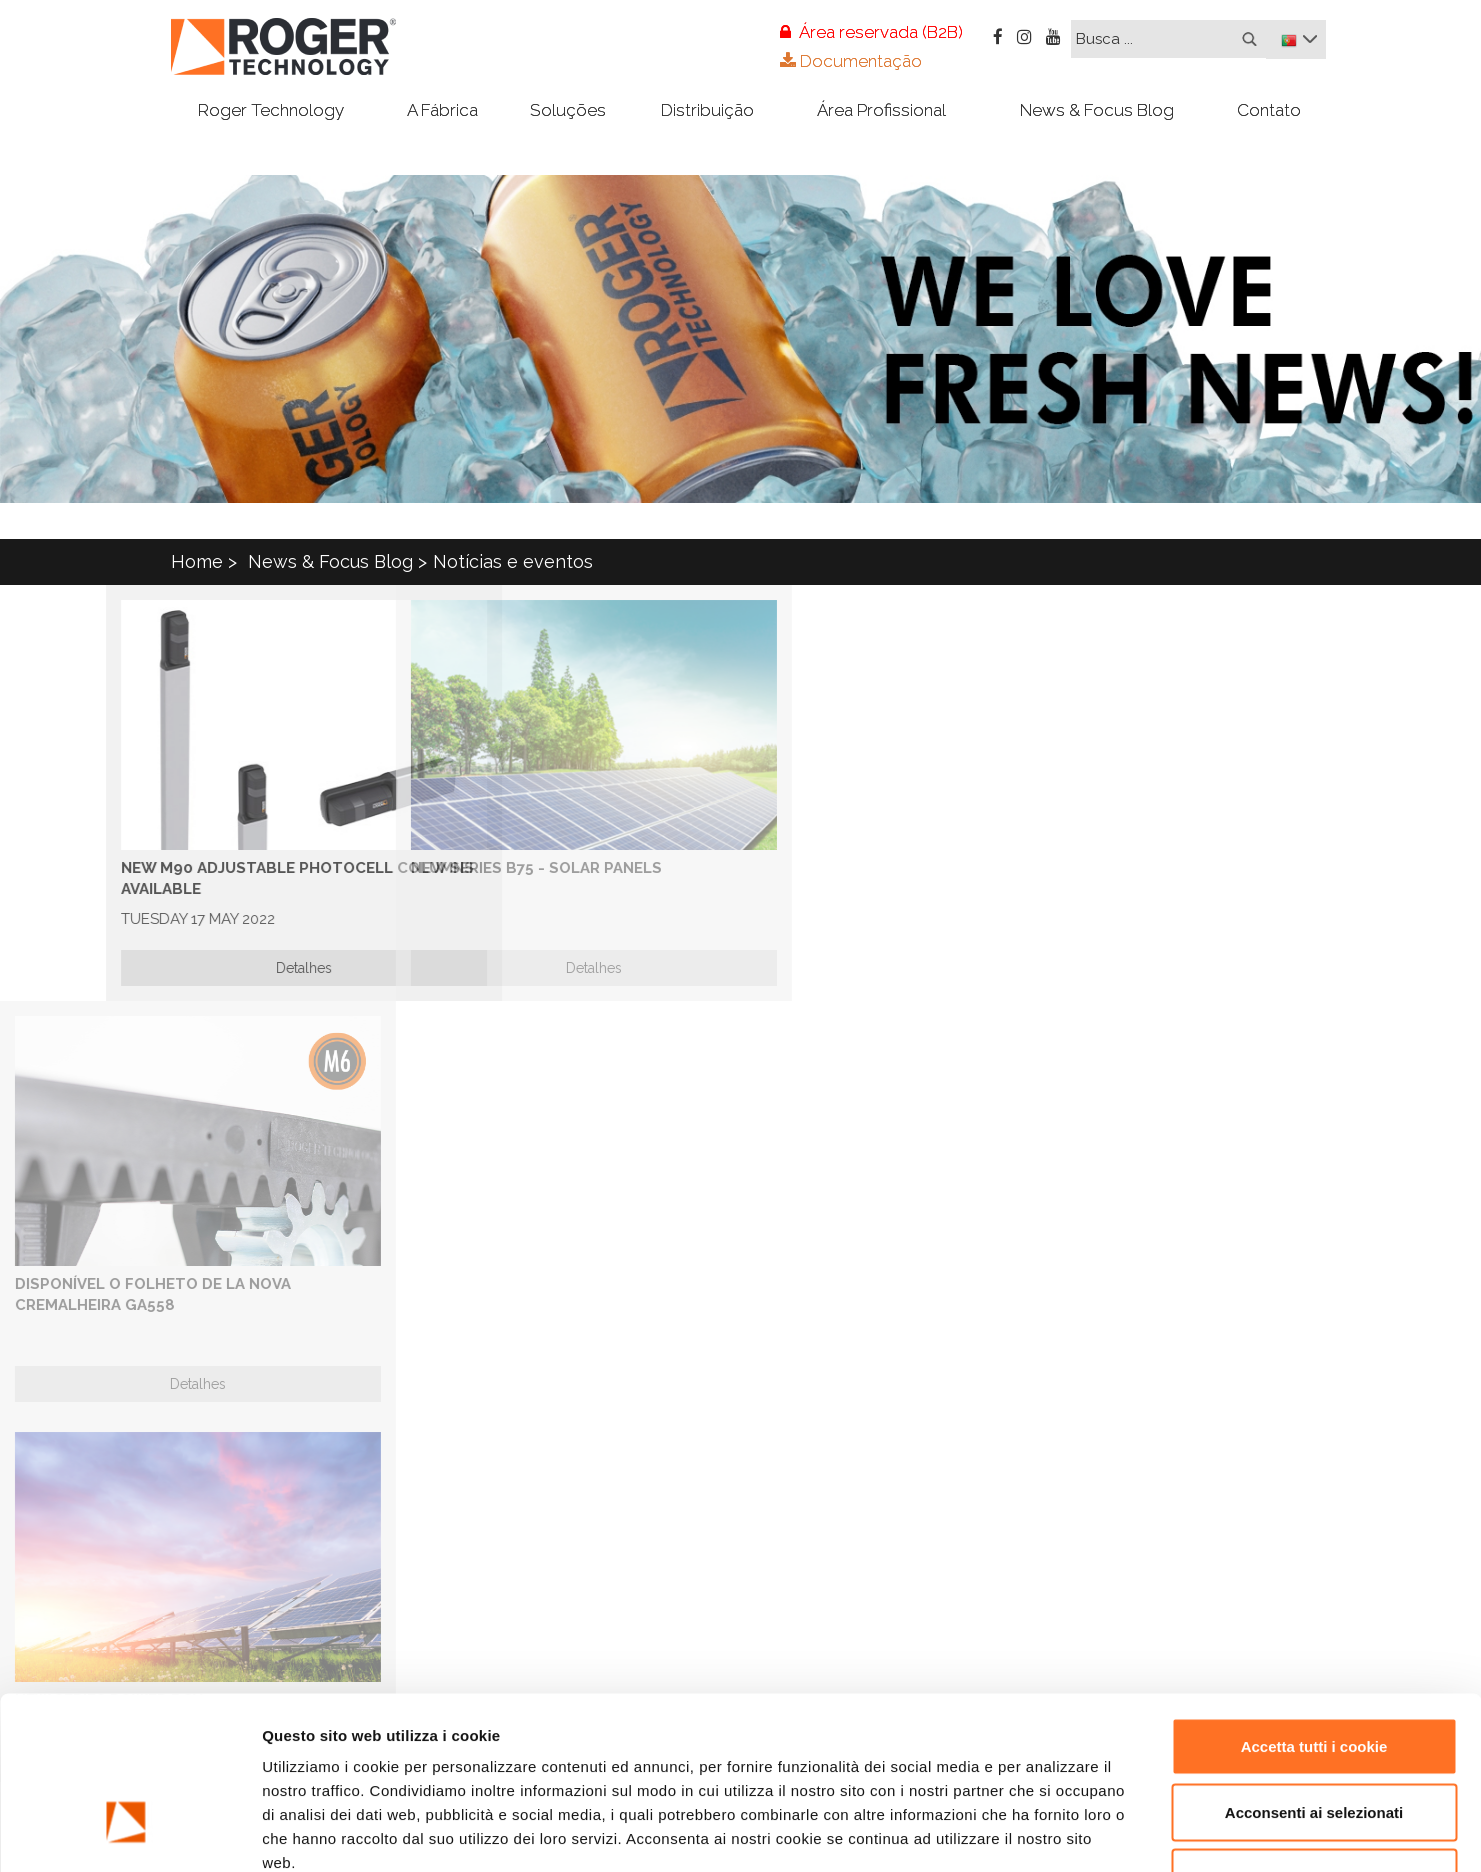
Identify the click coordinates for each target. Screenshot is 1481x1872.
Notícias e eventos (513, 561)
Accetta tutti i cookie (1314, 1609)
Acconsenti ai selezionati (1314, 1675)
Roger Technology (271, 110)
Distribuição (707, 110)
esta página (214, 1526)
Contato (1269, 110)
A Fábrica (442, 110)
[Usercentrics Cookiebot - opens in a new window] (129, 1833)
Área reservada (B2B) (871, 32)
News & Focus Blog (1097, 110)
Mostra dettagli (1062, 1832)
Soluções (568, 110)
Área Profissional (881, 110)
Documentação (851, 61)
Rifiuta (1314, 1740)
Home (197, 561)
